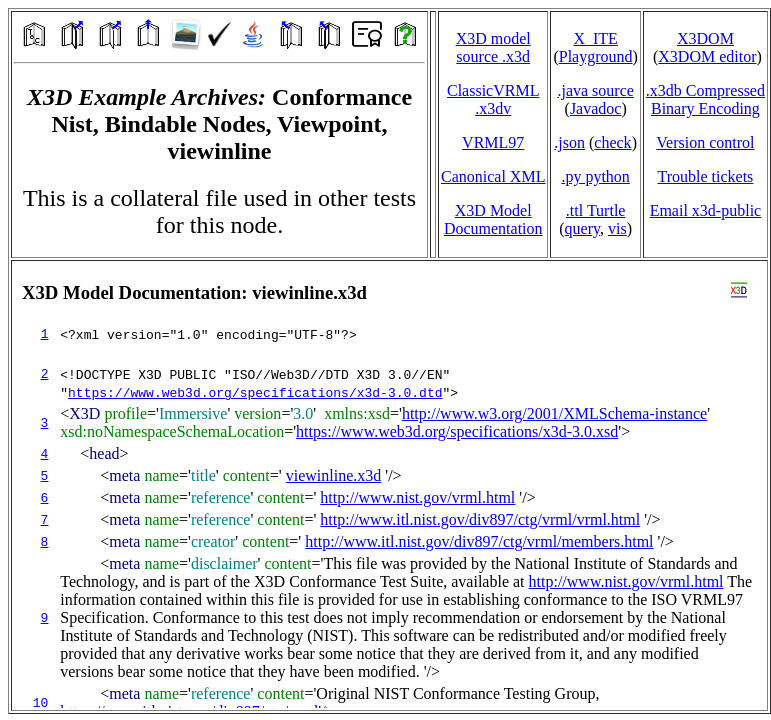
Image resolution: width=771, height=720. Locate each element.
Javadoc (596, 108)
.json (569, 142)
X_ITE (595, 38)
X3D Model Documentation (493, 219)
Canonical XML (493, 176)
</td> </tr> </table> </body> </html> (389, 485)
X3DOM (705, 38)
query (582, 228)
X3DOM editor (707, 56)
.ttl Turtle (596, 210)
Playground (596, 56)
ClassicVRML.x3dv (493, 99)
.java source (595, 90)
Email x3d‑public (706, 210)
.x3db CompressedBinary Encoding (705, 99)
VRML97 (493, 142)
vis (617, 228)
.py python (595, 176)
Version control (705, 142)
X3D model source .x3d (493, 47)
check (612, 142)
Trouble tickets (705, 176)
